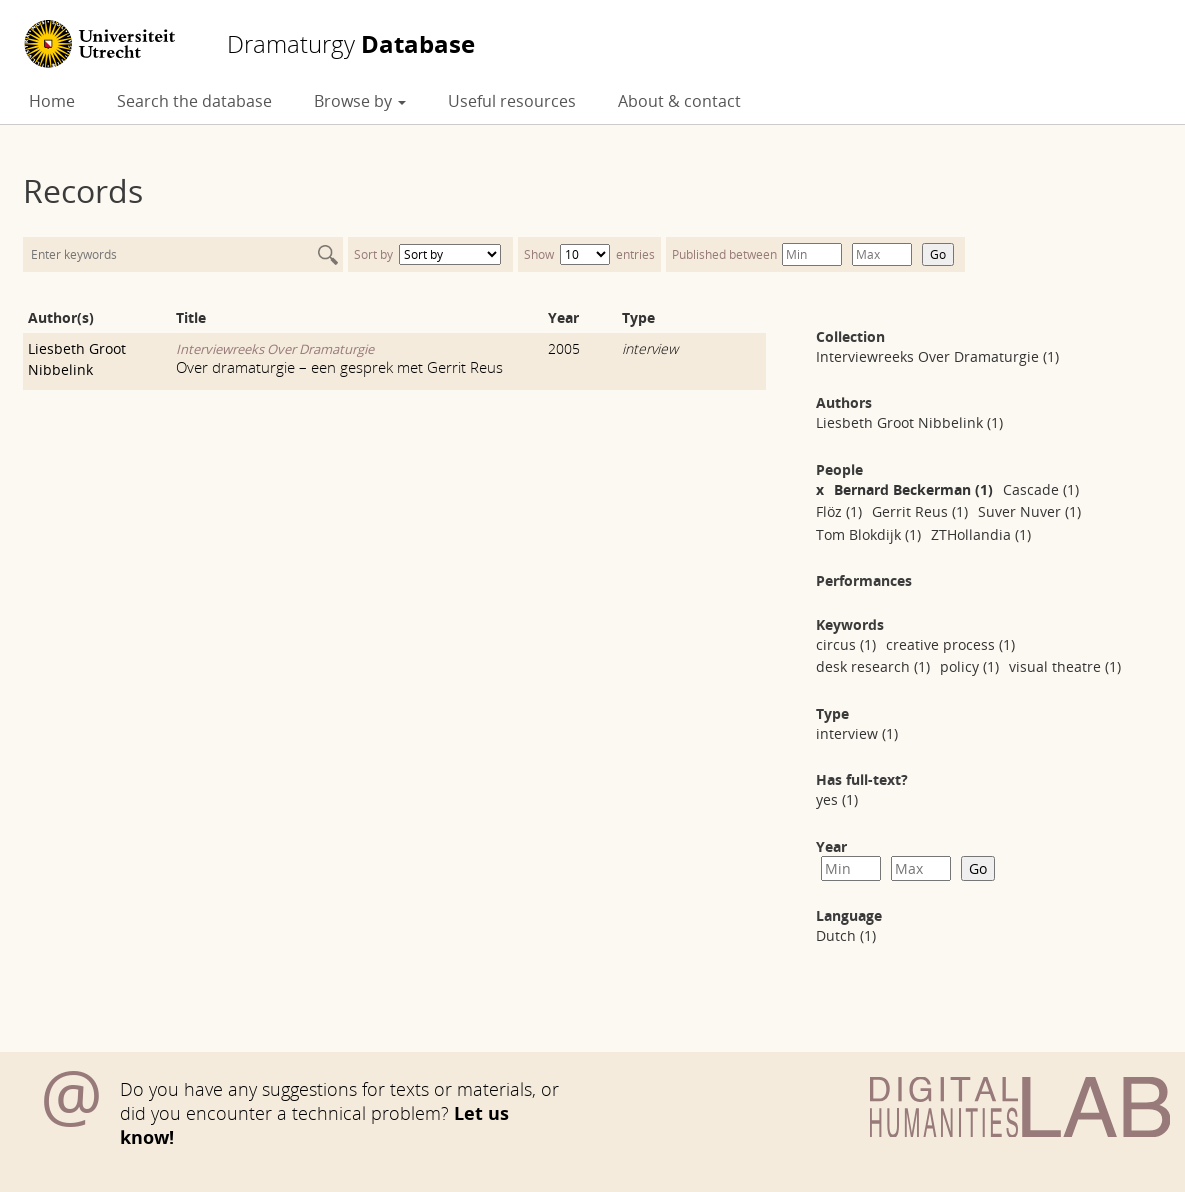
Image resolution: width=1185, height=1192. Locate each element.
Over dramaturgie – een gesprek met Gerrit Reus (339, 367)
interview (650, 348)
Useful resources (512, 101)
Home (52, 101)
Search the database (194, 101)
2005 (564, 348)
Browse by (360, 101)
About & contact (679, 101)
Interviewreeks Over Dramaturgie (275, 349)
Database (351, 44)
